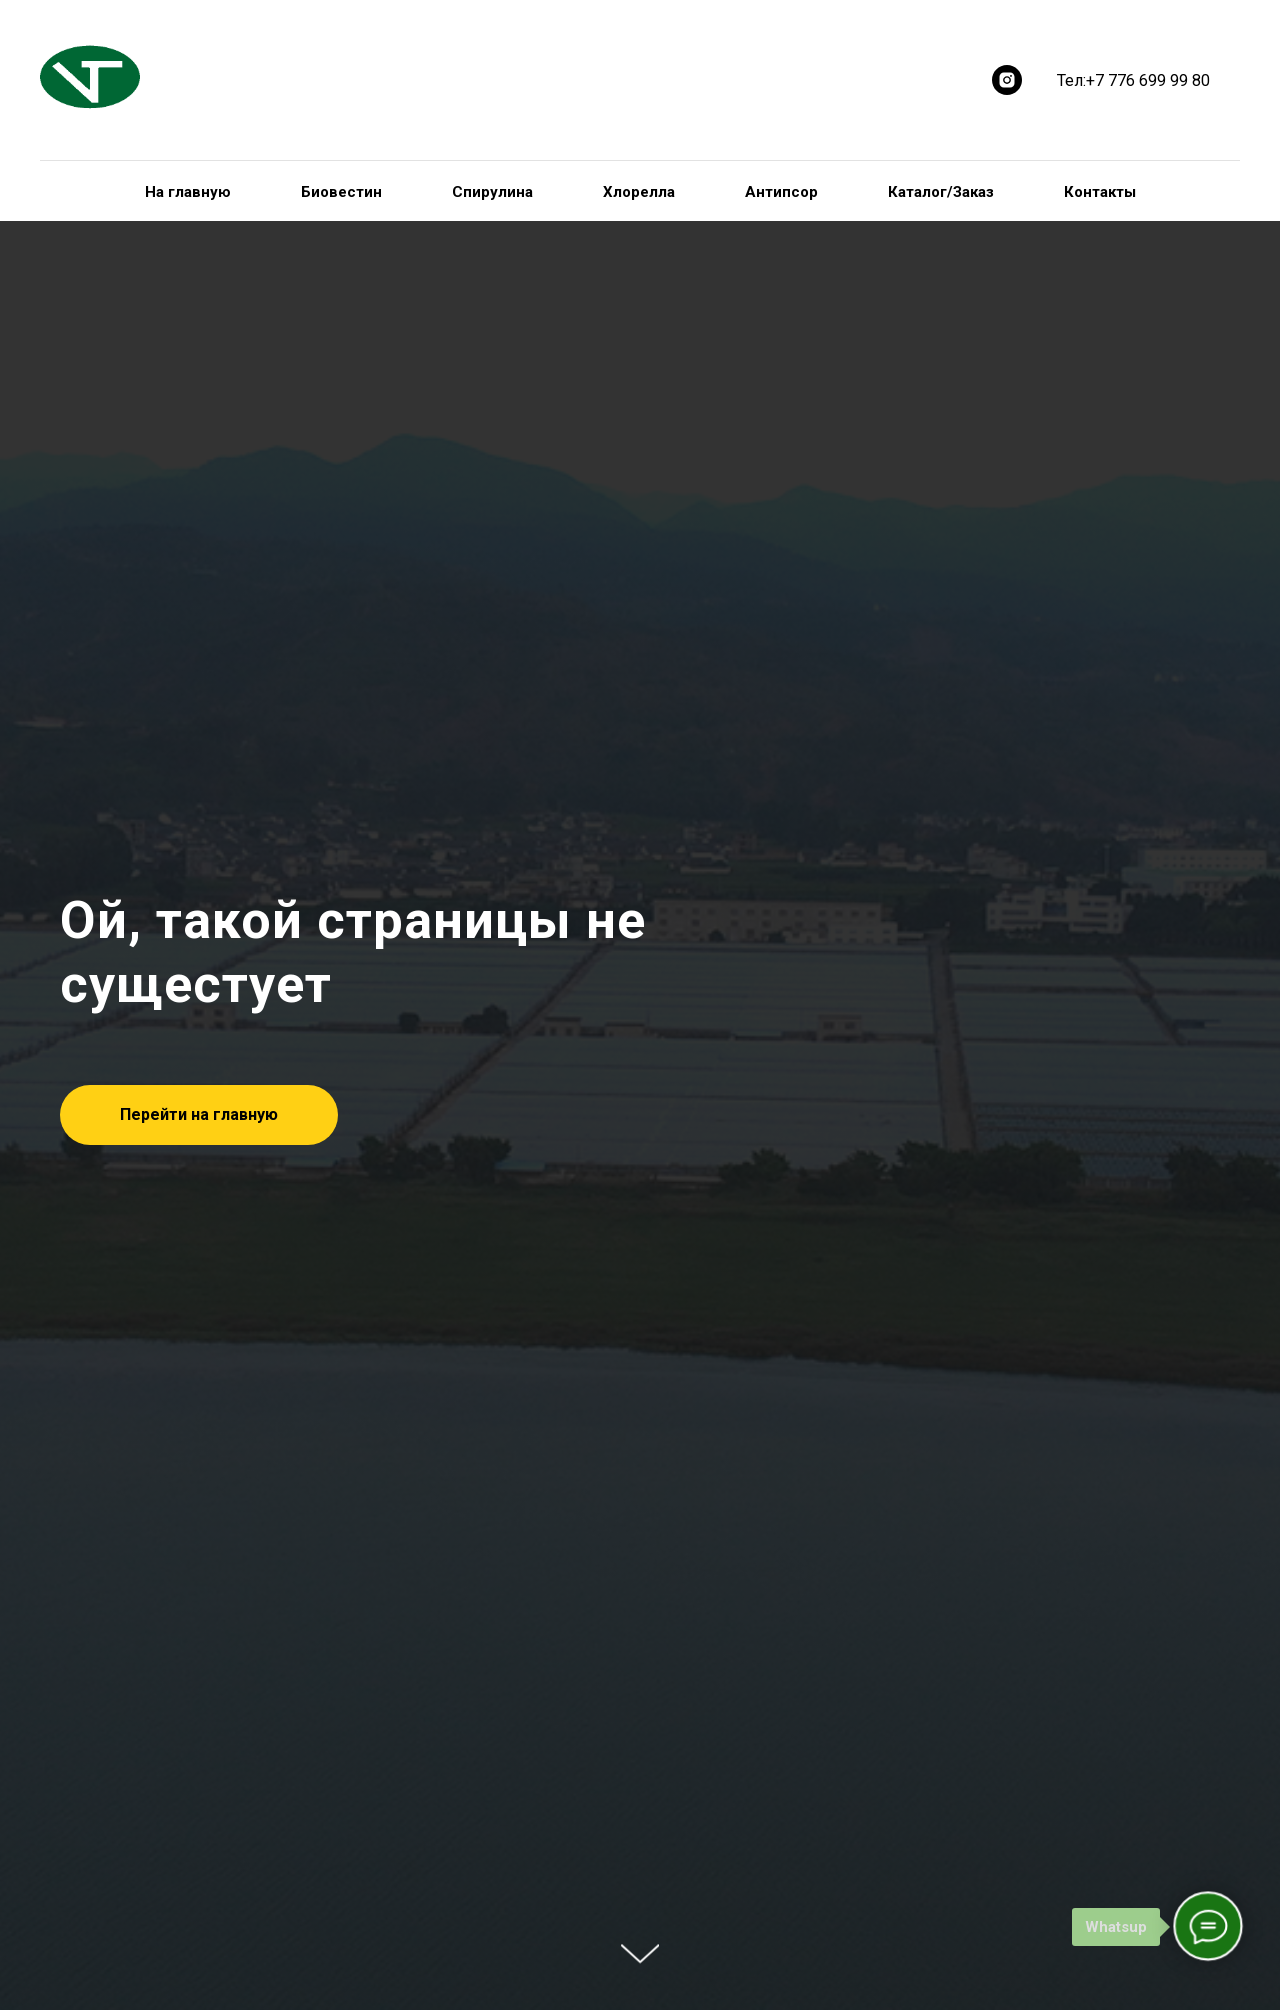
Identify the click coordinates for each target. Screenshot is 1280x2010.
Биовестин (341, 192)
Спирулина (492, 192)
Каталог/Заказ (941, 192)
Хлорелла (639, 192)
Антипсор (781, 192)
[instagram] (1007, 80)
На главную (188, 192)
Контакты (1100, 192)
